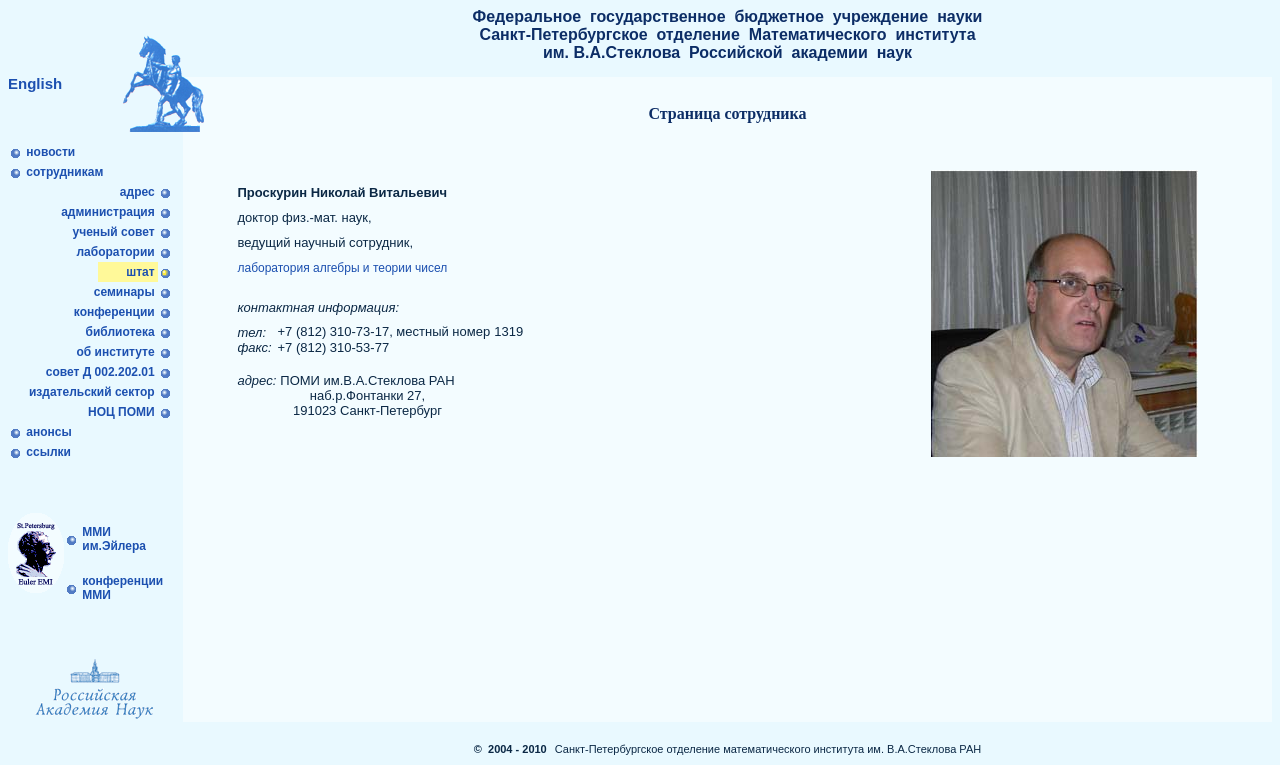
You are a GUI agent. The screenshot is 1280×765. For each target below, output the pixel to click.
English (35, 83)
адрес (137, 192)
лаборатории (115, 252)
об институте (115, 352)
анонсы (49, 432)
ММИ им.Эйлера (112, 539)
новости (51, 152)
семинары (124, 292)
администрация (108, 212)
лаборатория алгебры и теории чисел (342, 268)
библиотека (120, 332)
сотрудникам (65, 172)
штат (140, 272)
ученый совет (113, 232)
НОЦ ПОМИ (123, 412)
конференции (115, 312)
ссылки (48, 452)
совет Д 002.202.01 (102, 372)
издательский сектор (93, 392)
